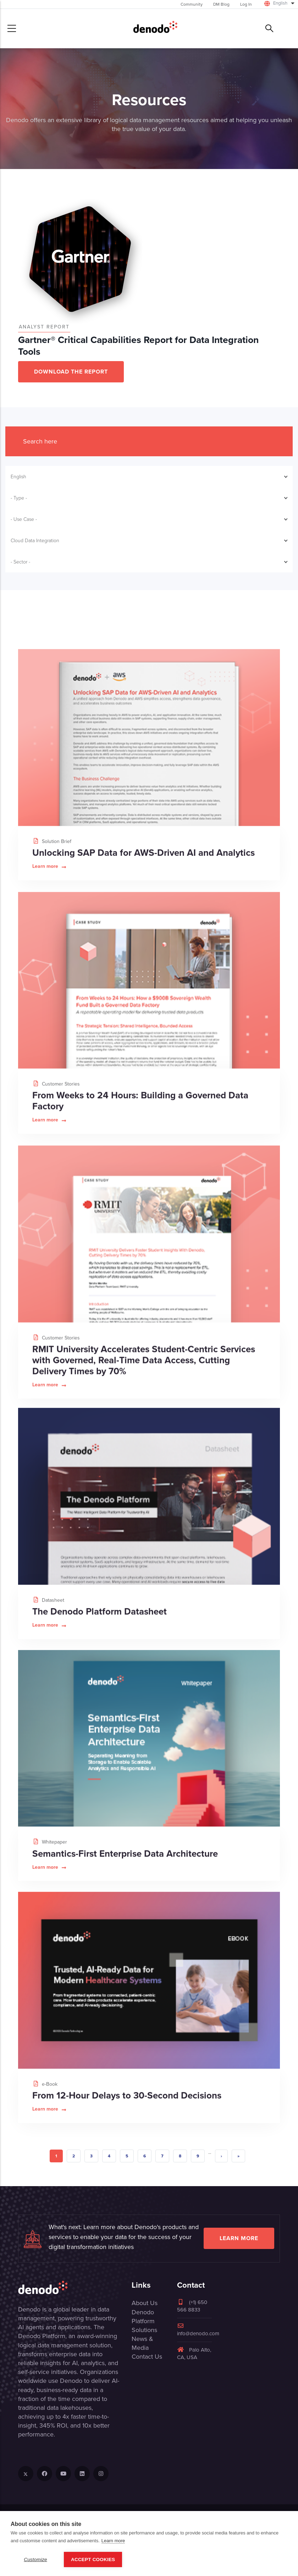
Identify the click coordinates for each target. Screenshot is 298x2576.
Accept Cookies (93, 2559)
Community (192, 4)
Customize (35, 2559)
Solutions (144, 2330)
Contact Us (147, 2356)
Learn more (239, 2238)
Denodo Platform (143, 2317)
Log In (246, 4)
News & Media (142, 2343)
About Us (145, 2303)
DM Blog (221, 4)
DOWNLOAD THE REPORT (71, 371)
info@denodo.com (198, 2330)
